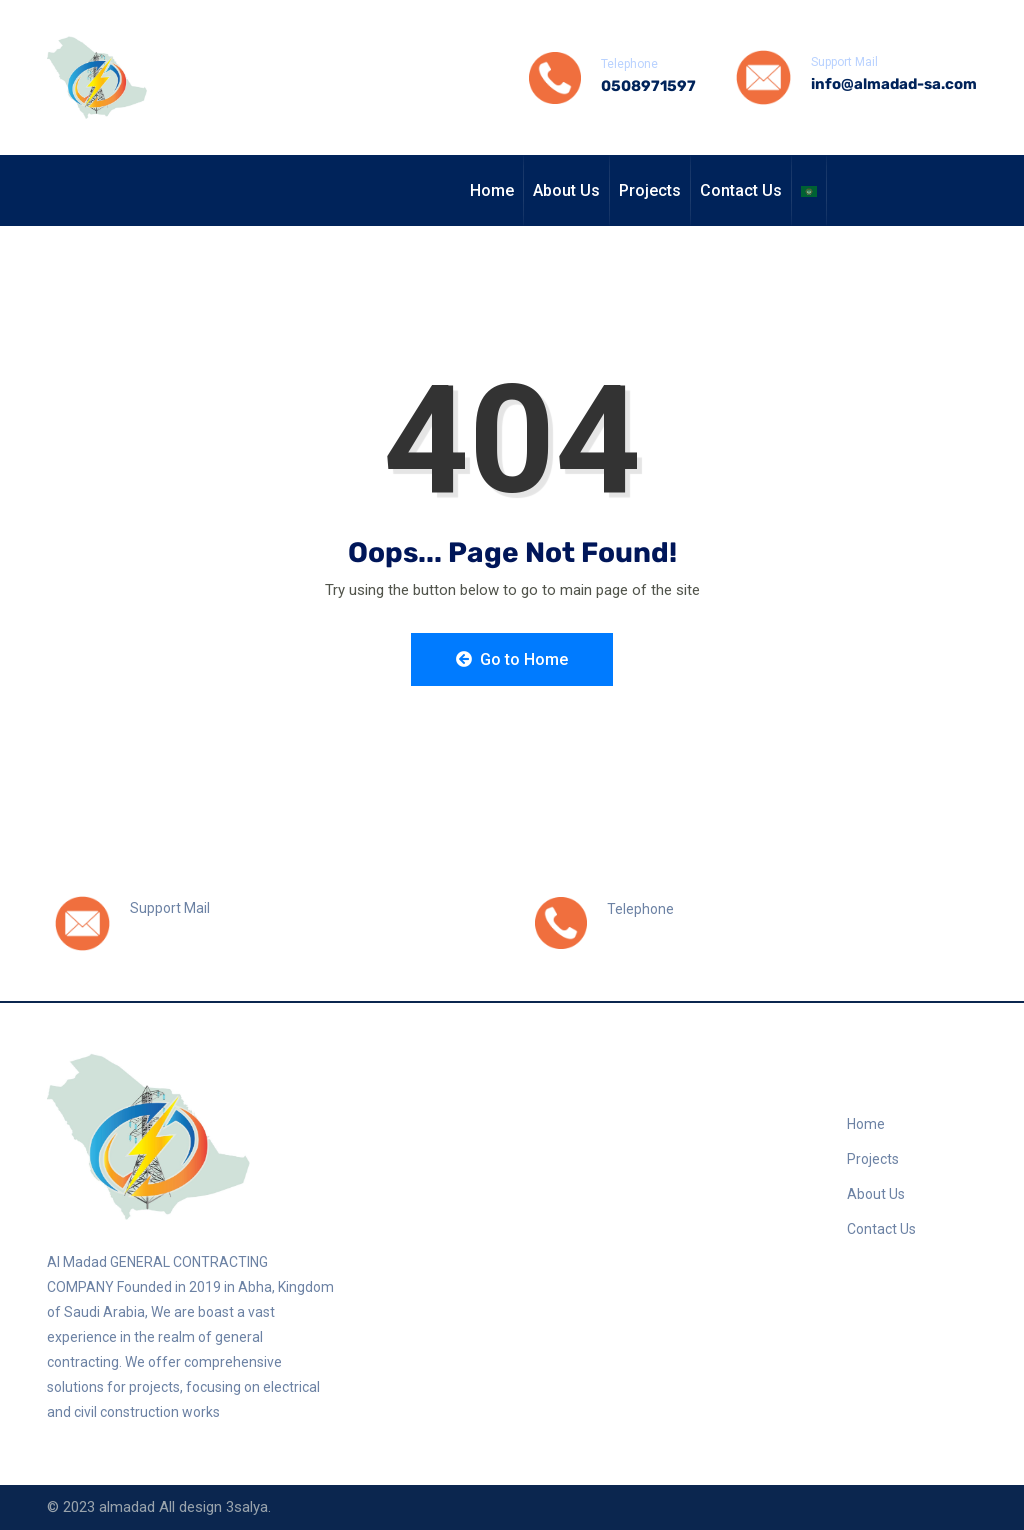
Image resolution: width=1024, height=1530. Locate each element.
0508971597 (648, 86)
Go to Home (512, 659)
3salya (247, 1507)
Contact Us (741, 190)
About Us (566, 190)
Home (492, 190)
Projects (650, 190)
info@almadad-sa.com (894, 84)
